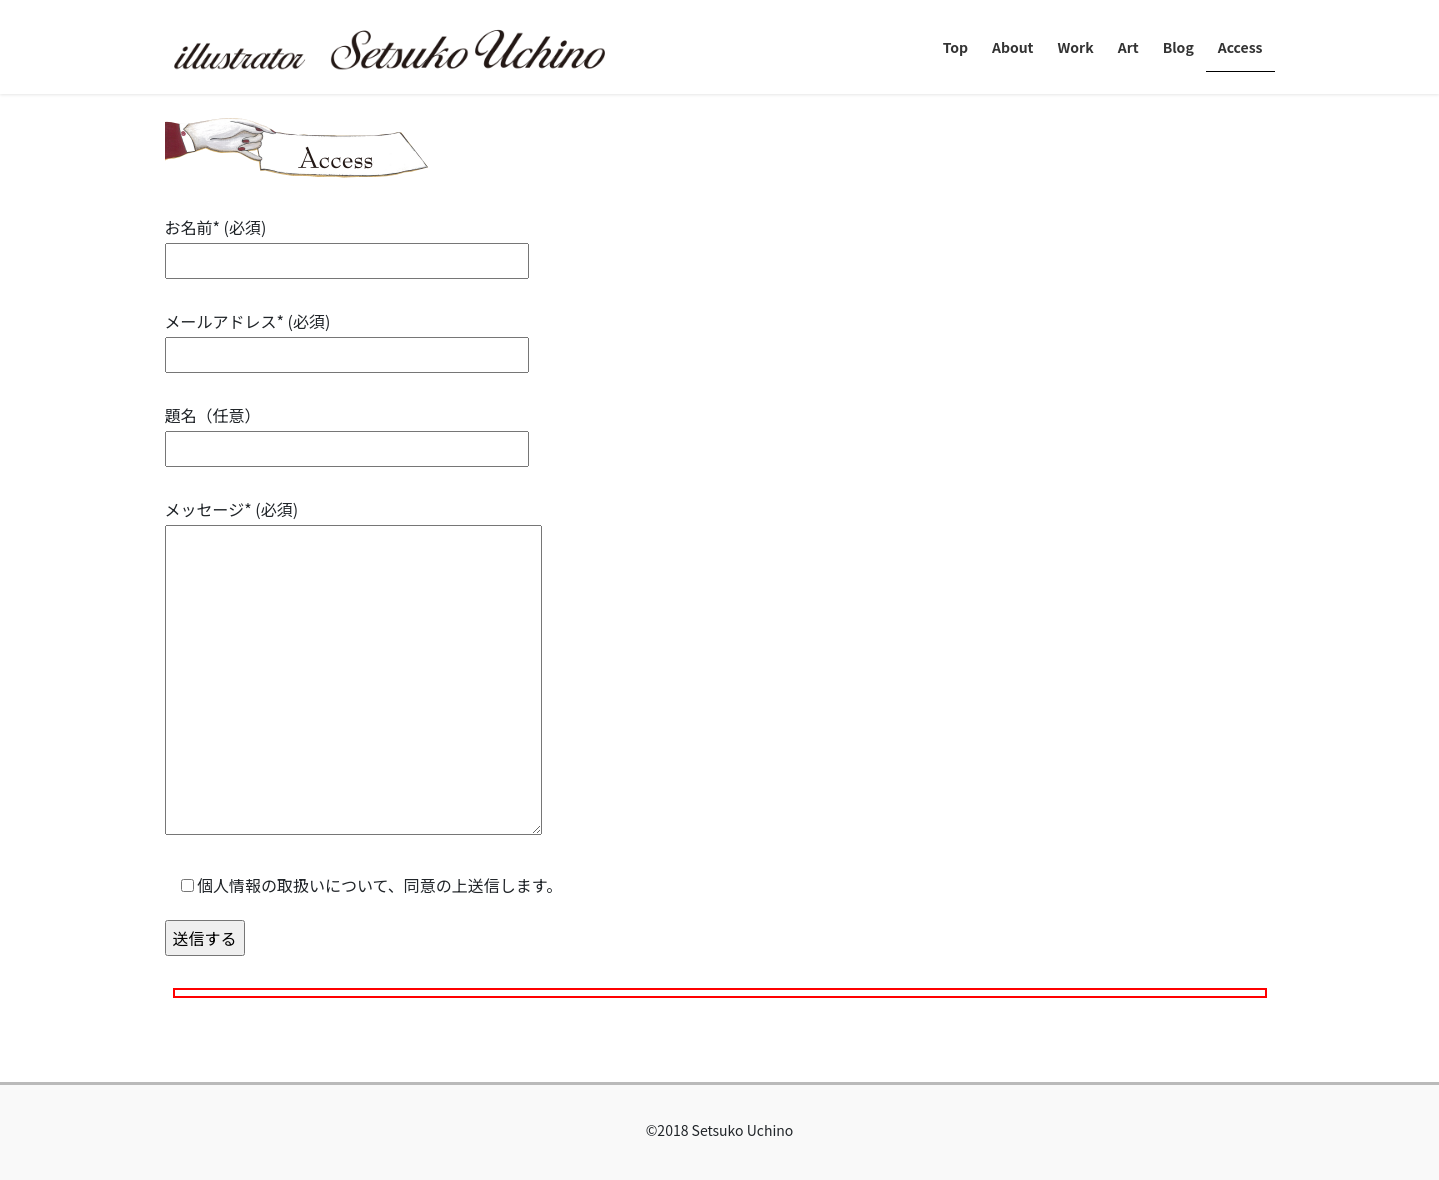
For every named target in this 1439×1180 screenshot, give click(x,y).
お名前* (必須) (347, 243)
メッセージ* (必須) (353, 668)
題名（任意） (347, 431)
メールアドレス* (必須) (347, 337)
